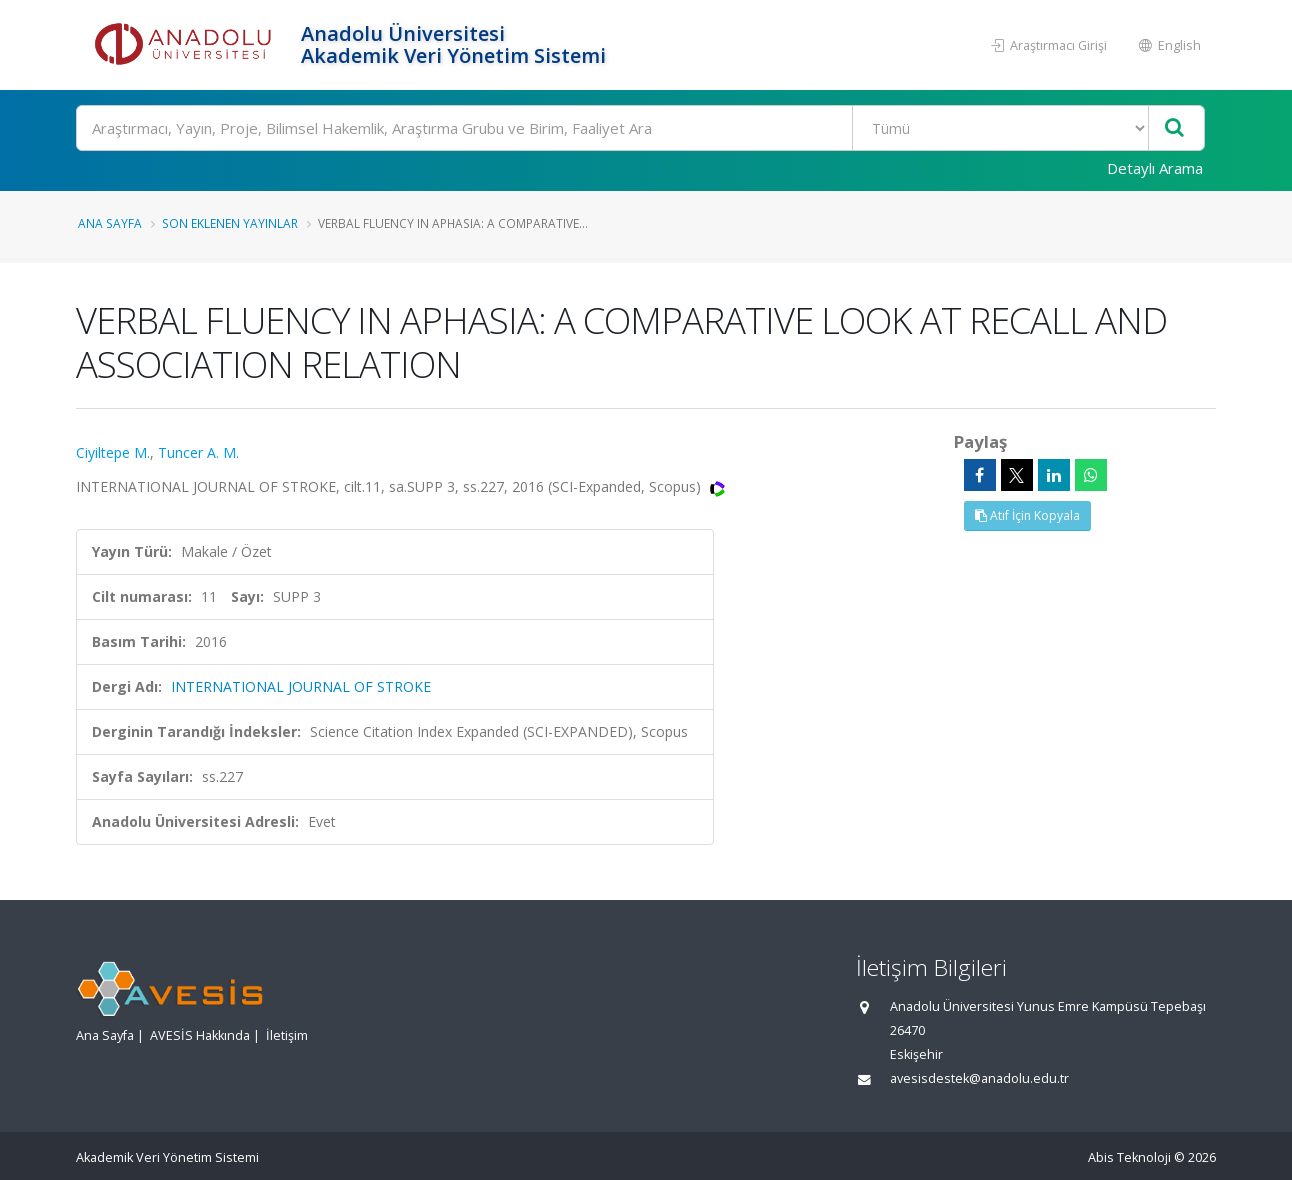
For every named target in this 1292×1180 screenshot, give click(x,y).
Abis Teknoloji (1129, 1157)
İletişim (287, 1035)
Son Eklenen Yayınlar (230, 223)
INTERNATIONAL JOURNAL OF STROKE (301, 686)
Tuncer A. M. (198, 452)
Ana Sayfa (110, 223)
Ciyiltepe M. (113, 452)
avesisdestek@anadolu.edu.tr (979, 1078)
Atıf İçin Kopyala (1027, 515)
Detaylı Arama (1155, 168)
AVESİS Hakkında (200, 1035)
